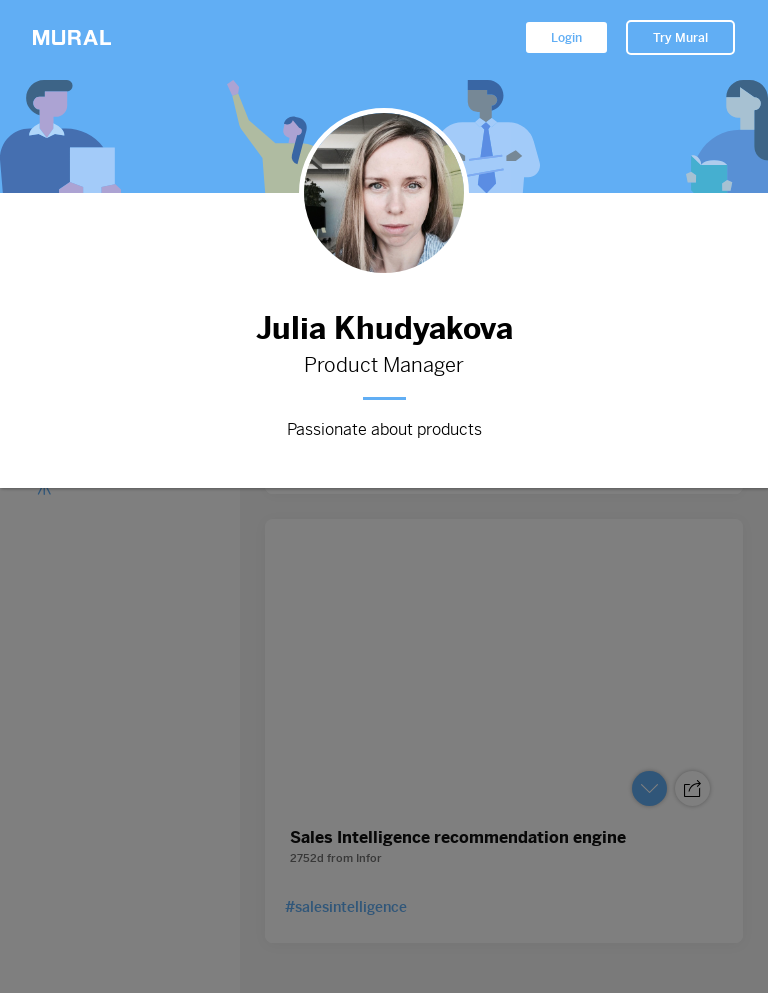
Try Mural (680, 38)
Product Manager (384, 366)
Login (566, 38)
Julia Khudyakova (384, 328)
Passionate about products (384, 430)
